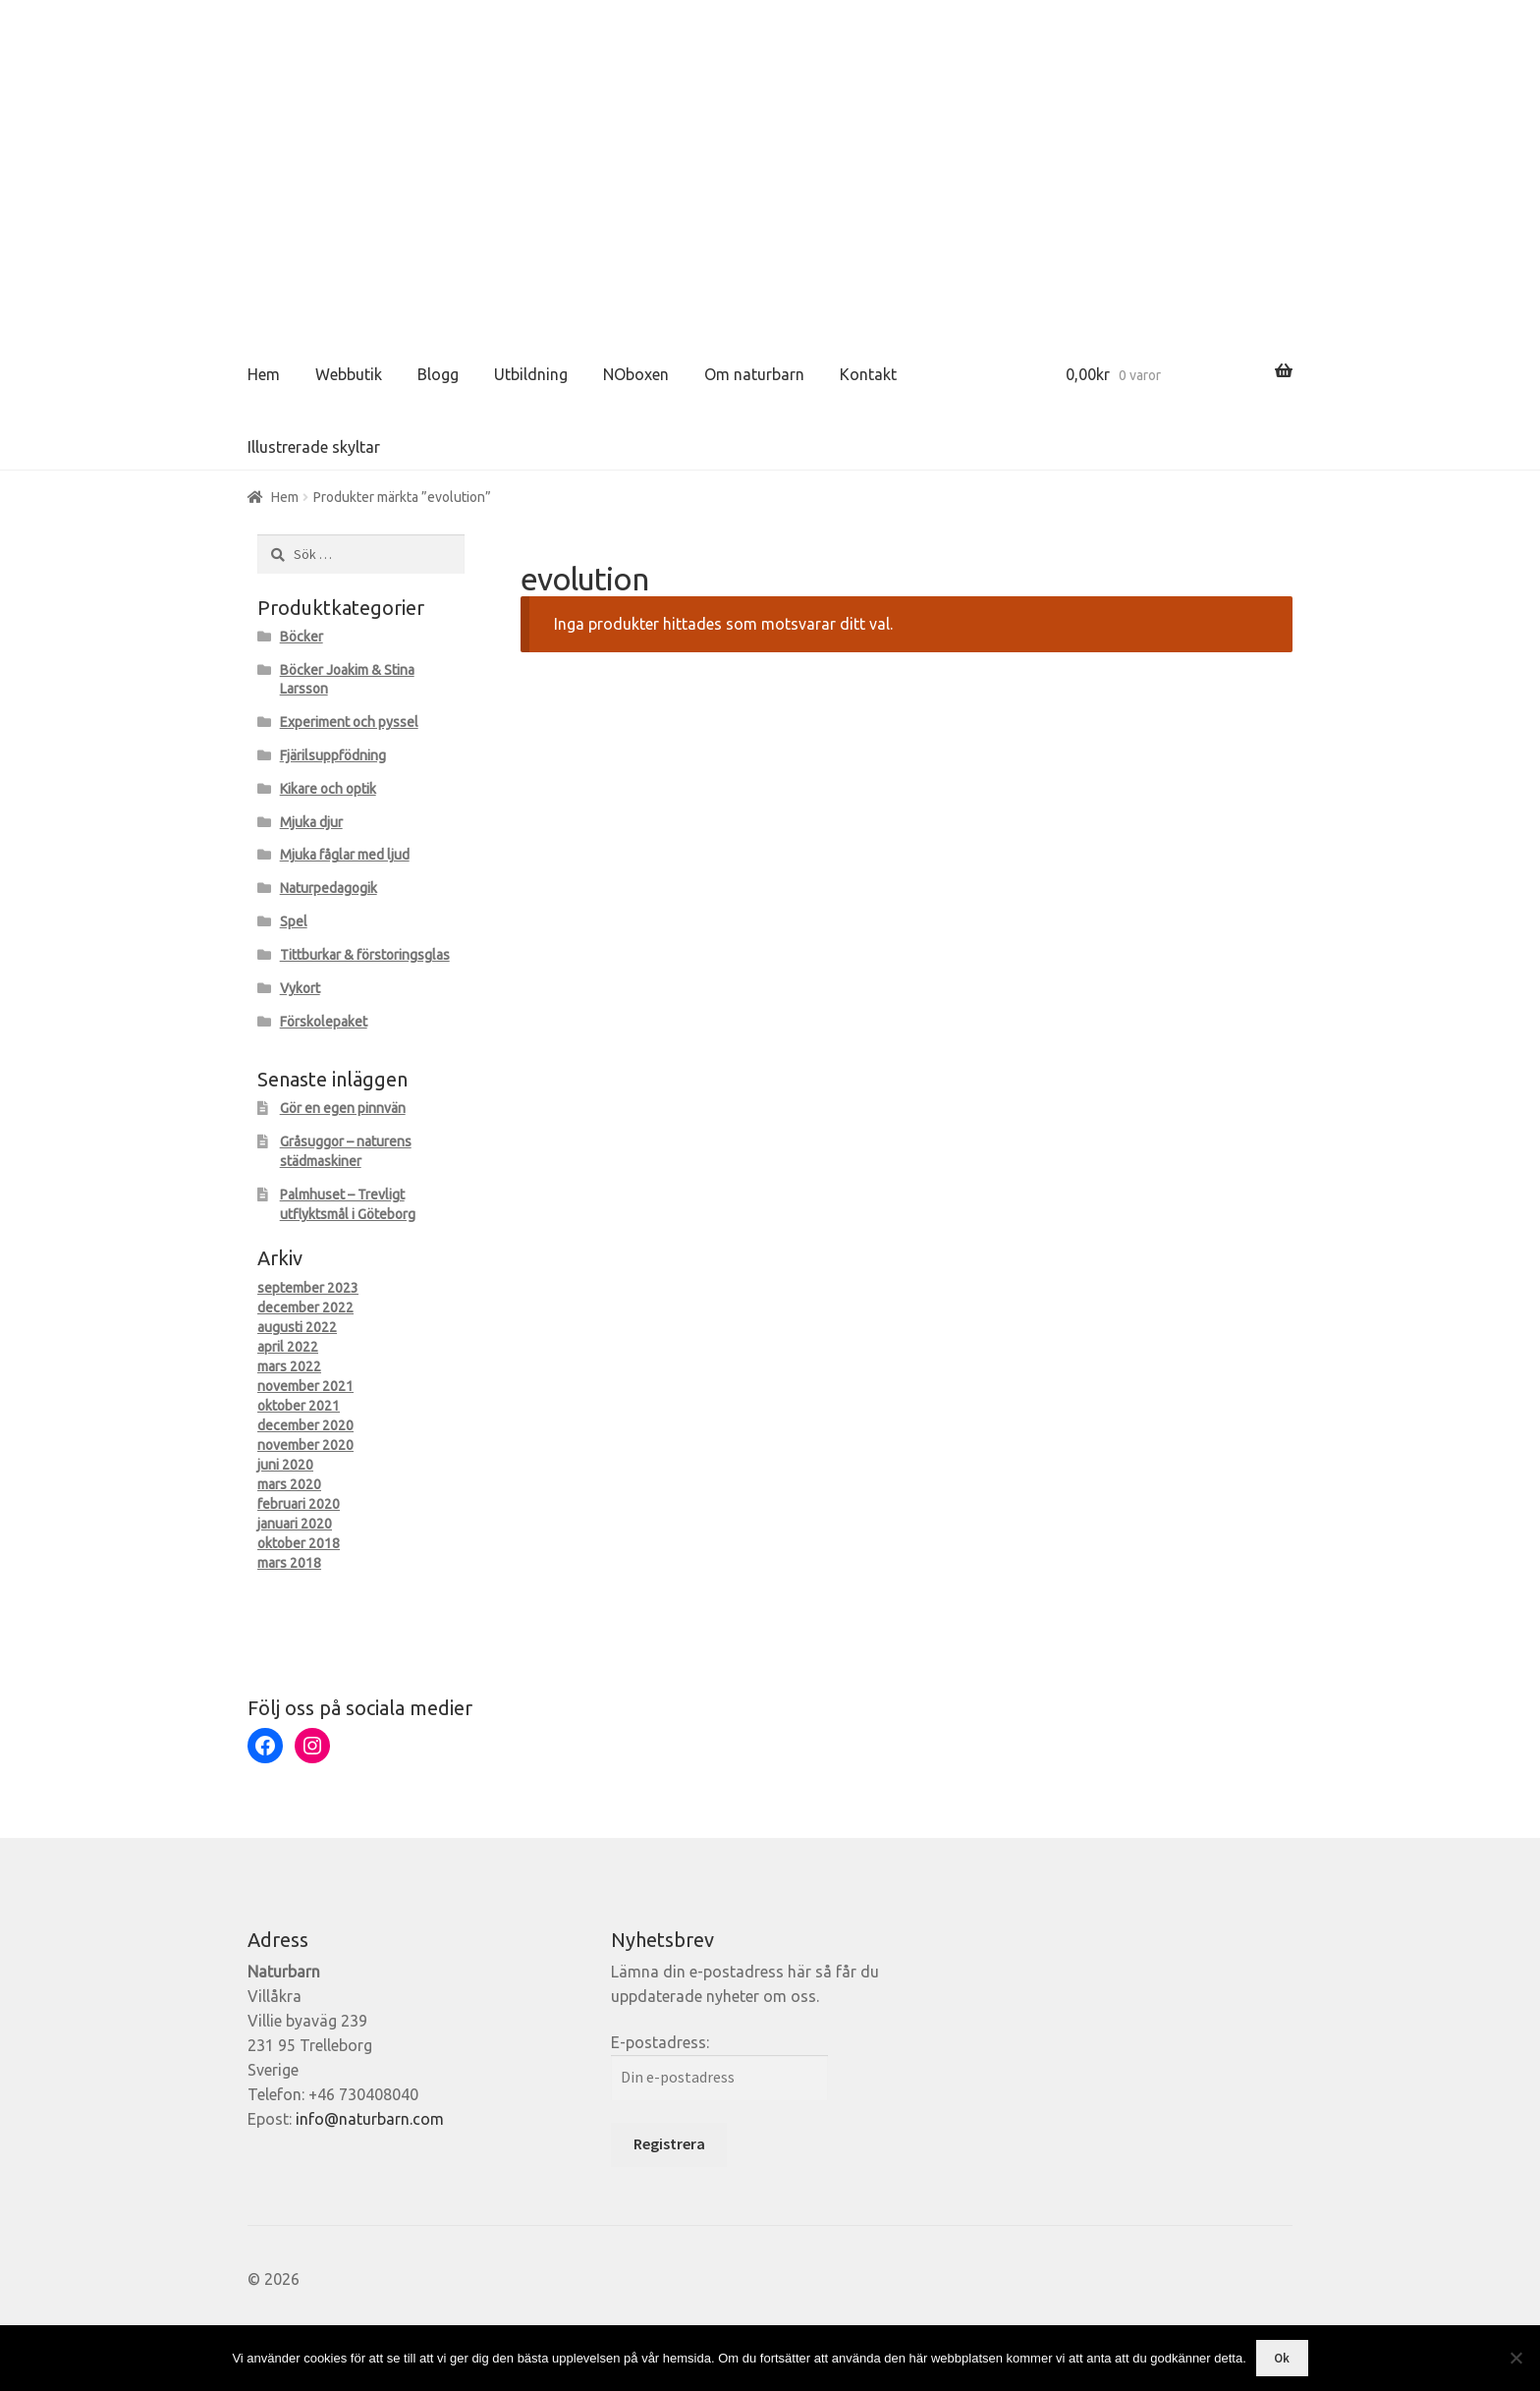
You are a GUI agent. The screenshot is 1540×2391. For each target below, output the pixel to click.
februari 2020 (298, 1504)
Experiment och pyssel (349, 722)
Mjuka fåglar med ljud (345, 854)
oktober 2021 (298, 1406)
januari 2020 (294, 1523)
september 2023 (307, 1288)
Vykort (300, 988)
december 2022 (305, 1307)
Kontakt (868, 374)
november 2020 (305, 1445)
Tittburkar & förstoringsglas (365, 955)
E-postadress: (660, 2042)
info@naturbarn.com (370, 2119)
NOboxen (636, 374)
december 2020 (305, 1425)
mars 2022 (289, 1366)
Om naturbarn (754, 374)
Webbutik (348, 374)
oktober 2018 (298, 1543)
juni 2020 (285, 1465)
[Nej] (1515, 2357)
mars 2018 (289, 1563)
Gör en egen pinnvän (343, 1108)
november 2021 (305, 1386)
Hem (264, 374)
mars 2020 (289, 1484)
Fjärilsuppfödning (333, 755)
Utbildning (531, 374)
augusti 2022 (297, 1327)
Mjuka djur (311, 822)
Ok (1282, 2358)
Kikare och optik (328, 789)
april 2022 (287, 1347)
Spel (293, 921)
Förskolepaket (323, 1021)
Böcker (301, 636)
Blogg (438, 374)
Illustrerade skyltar (314, 447)
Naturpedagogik (328, 888)
